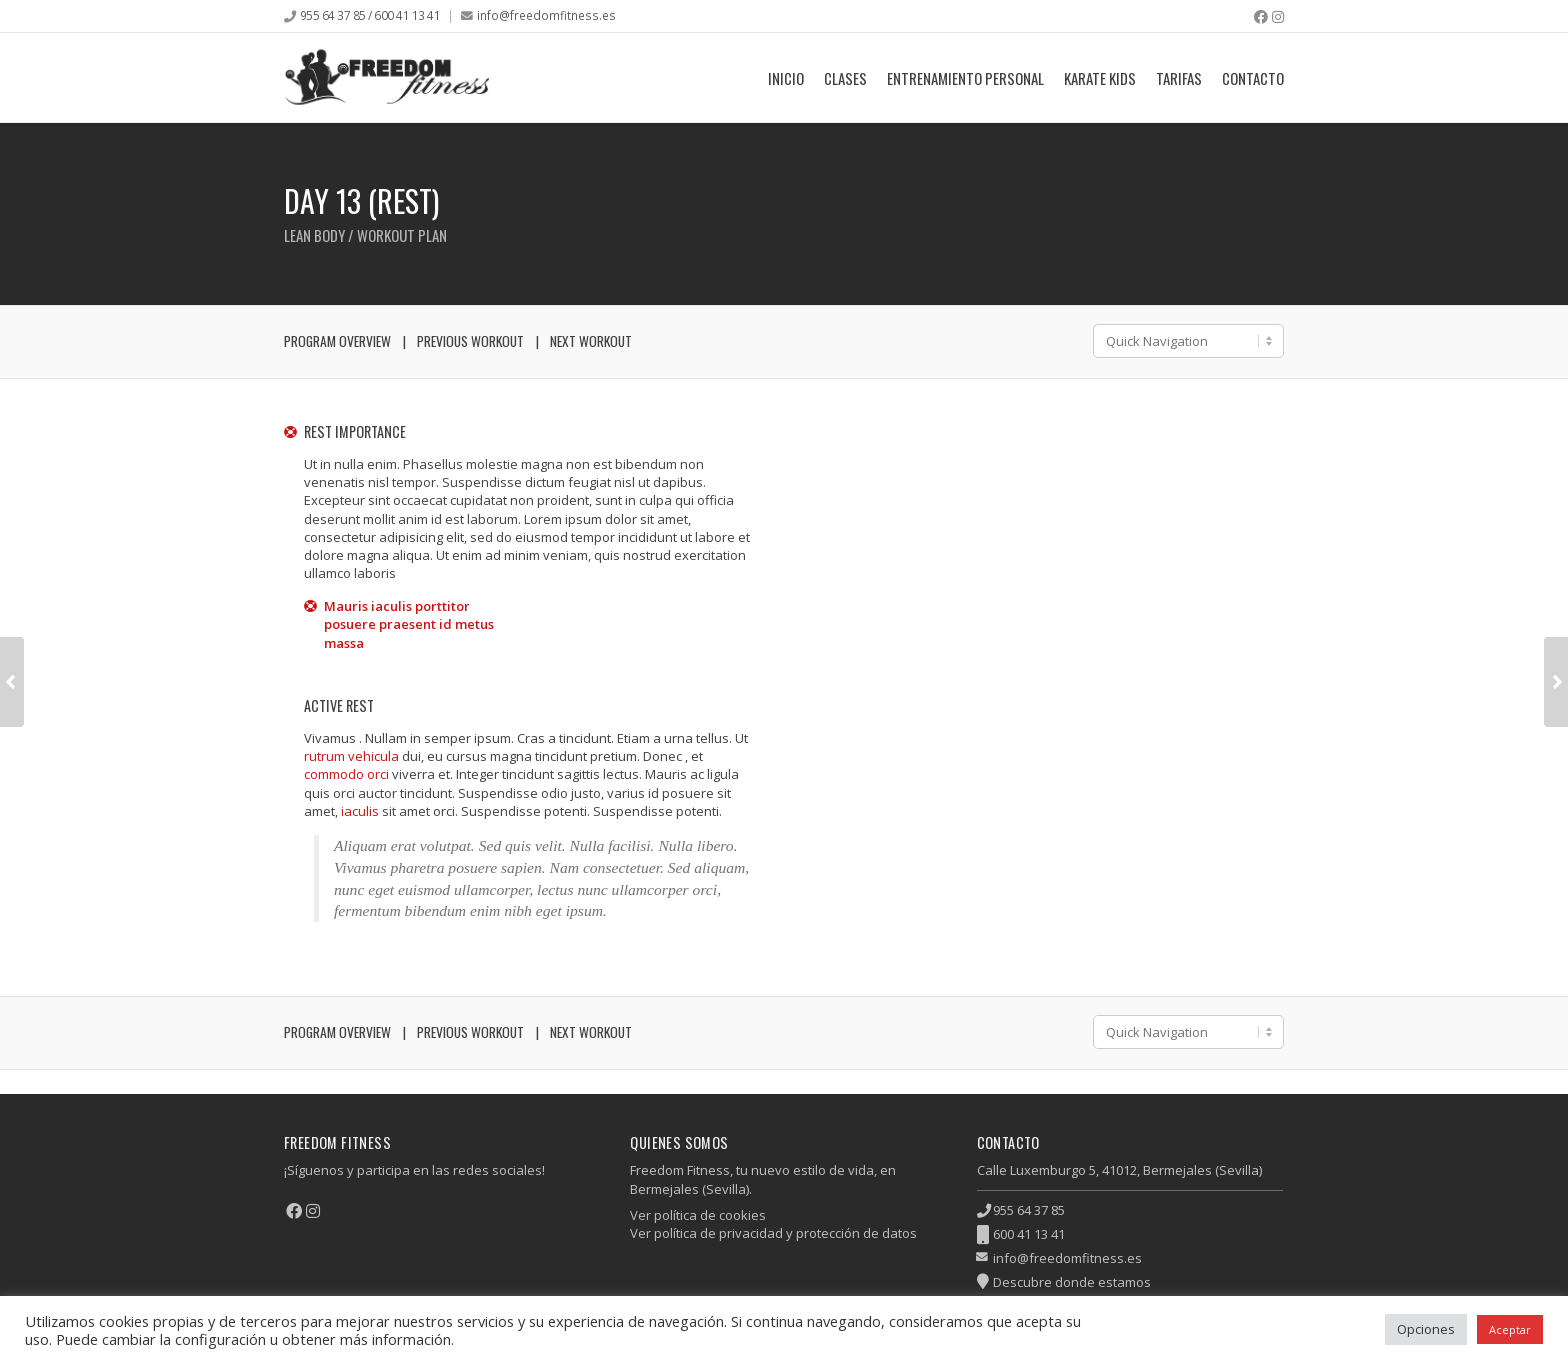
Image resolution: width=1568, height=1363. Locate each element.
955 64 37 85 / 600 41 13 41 (370, 15)
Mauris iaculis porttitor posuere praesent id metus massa (409, 624)
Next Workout (591, 341)
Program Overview (337, 341)
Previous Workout (470, 341)
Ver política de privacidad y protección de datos (773, 1233)
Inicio (786, 78)
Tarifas (1179, 78)
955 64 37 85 (1029, 1210)
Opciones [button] (1426, 1329)
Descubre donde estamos (1072, 1282)
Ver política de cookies (698, 1215)
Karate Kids (1100, 78)
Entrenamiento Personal (965, 78)
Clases (845, 78)
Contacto (1253, 78)
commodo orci (346, 774)
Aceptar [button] (1510, 1329)
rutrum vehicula (351, 756)
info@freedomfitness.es (546, 15)
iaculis (360, 811)
